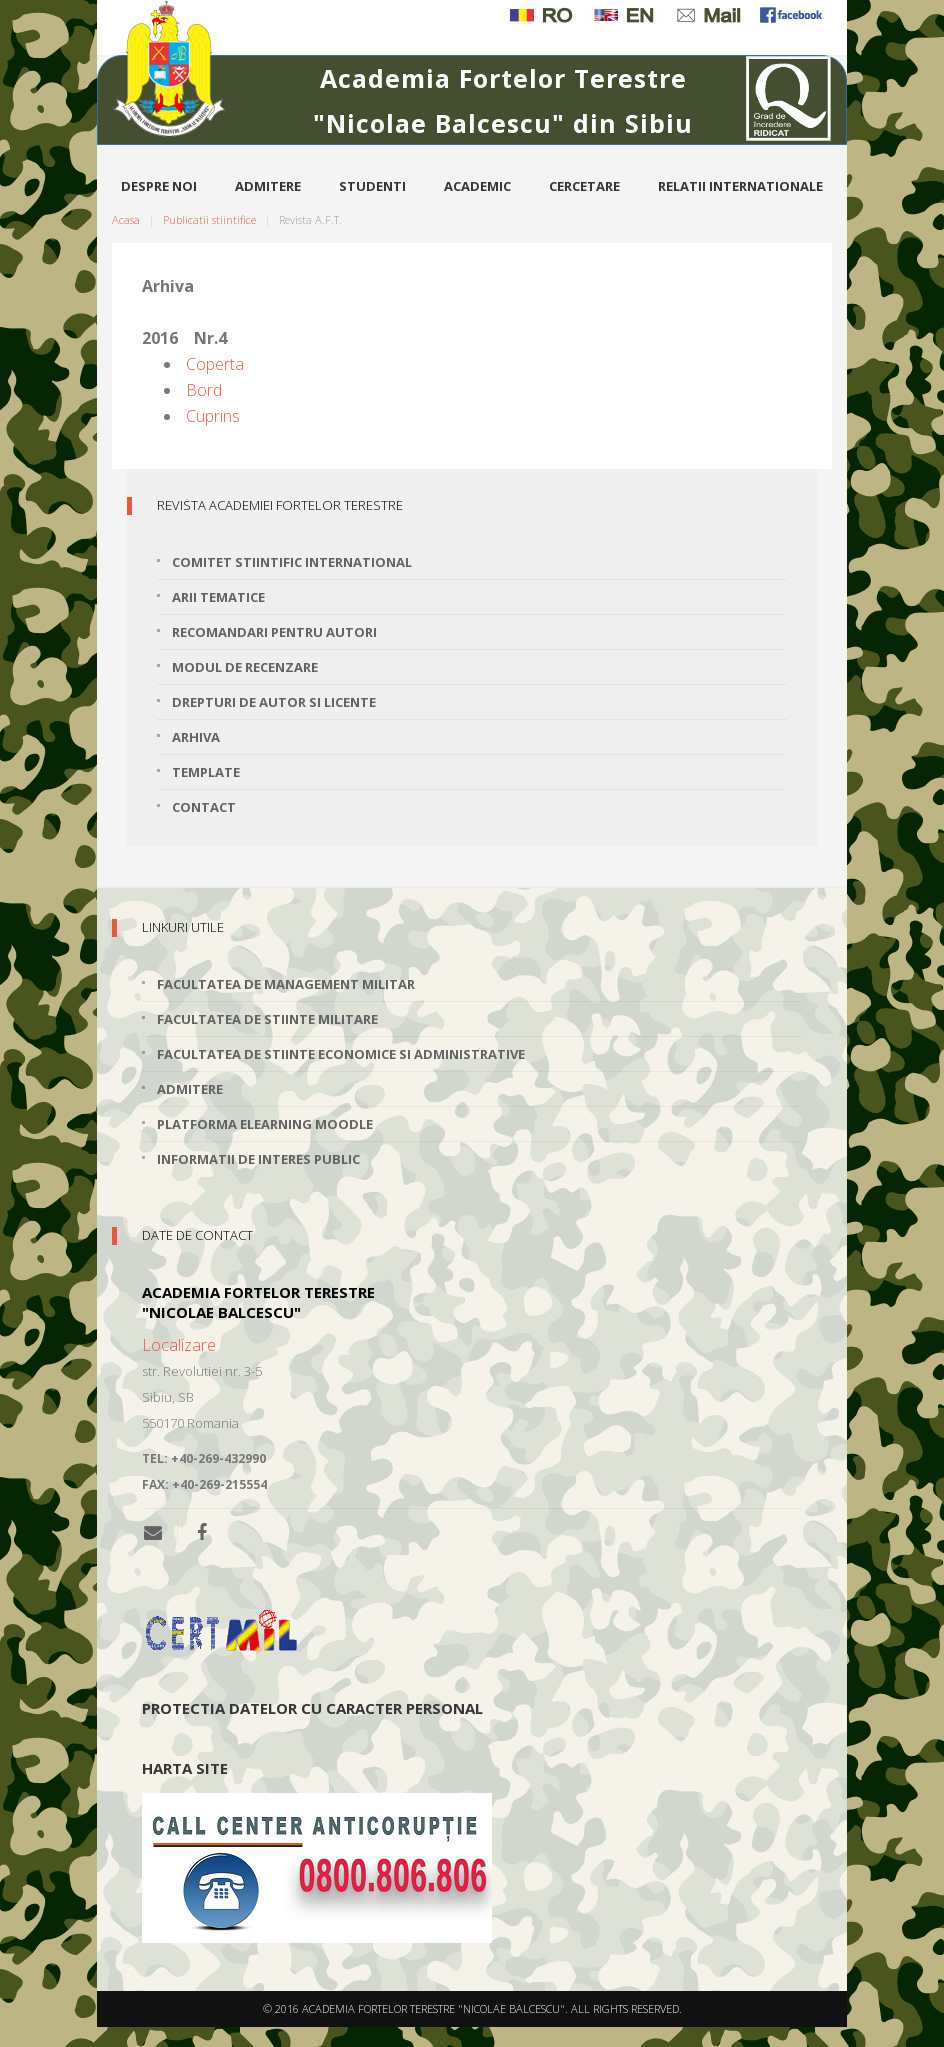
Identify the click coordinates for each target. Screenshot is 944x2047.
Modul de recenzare (245, 667)
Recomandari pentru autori (274, 632)
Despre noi (159, 186)
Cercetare (584, 186)
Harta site (185, 1768)
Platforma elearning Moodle (265, 1124)
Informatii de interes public (258, 1159)
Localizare (179, 1345)
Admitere (268, 186)
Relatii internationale (740, 186)
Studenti (372, 186)
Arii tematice (218, 597)
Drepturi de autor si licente (274, 702)
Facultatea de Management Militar (286, 984)
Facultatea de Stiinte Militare (267, 1019)
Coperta (215, 364)
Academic (477, 186)
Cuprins (213, 416)
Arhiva (196, 737)
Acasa (126, 219)
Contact (204, 807)
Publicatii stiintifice (209, 219)
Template (206, 772)
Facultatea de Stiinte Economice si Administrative (341, 1054)
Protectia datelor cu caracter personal (312, 1708)
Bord (204, 390)
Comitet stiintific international (292, 562)
